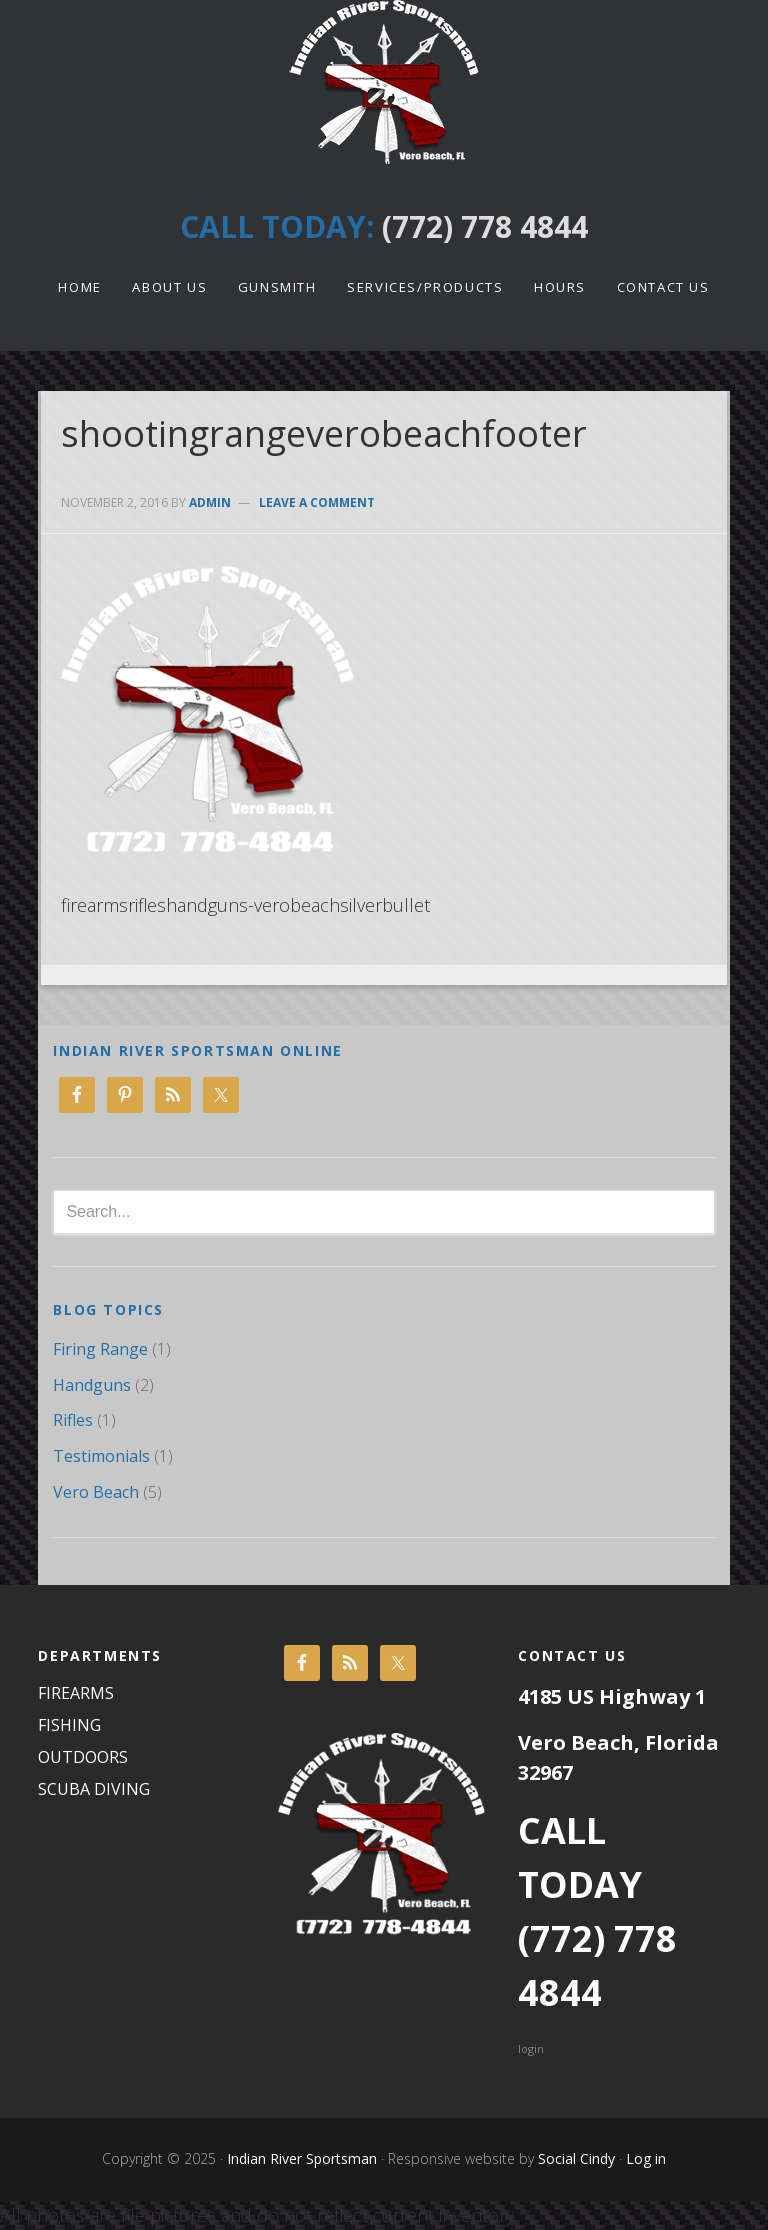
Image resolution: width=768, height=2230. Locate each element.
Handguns (92, 1385)
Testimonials (101, 1456)
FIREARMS (76, 1693)
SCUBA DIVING (94, 1789)
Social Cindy (574, 2158)
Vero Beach (96, 1492)
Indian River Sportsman (383, 82)
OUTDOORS (83, 1757)
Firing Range (100, 1349)
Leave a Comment (317, 502)
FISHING (69, 1725)
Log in (646, 2158)
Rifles (73, 1420)
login (531, 2048)
